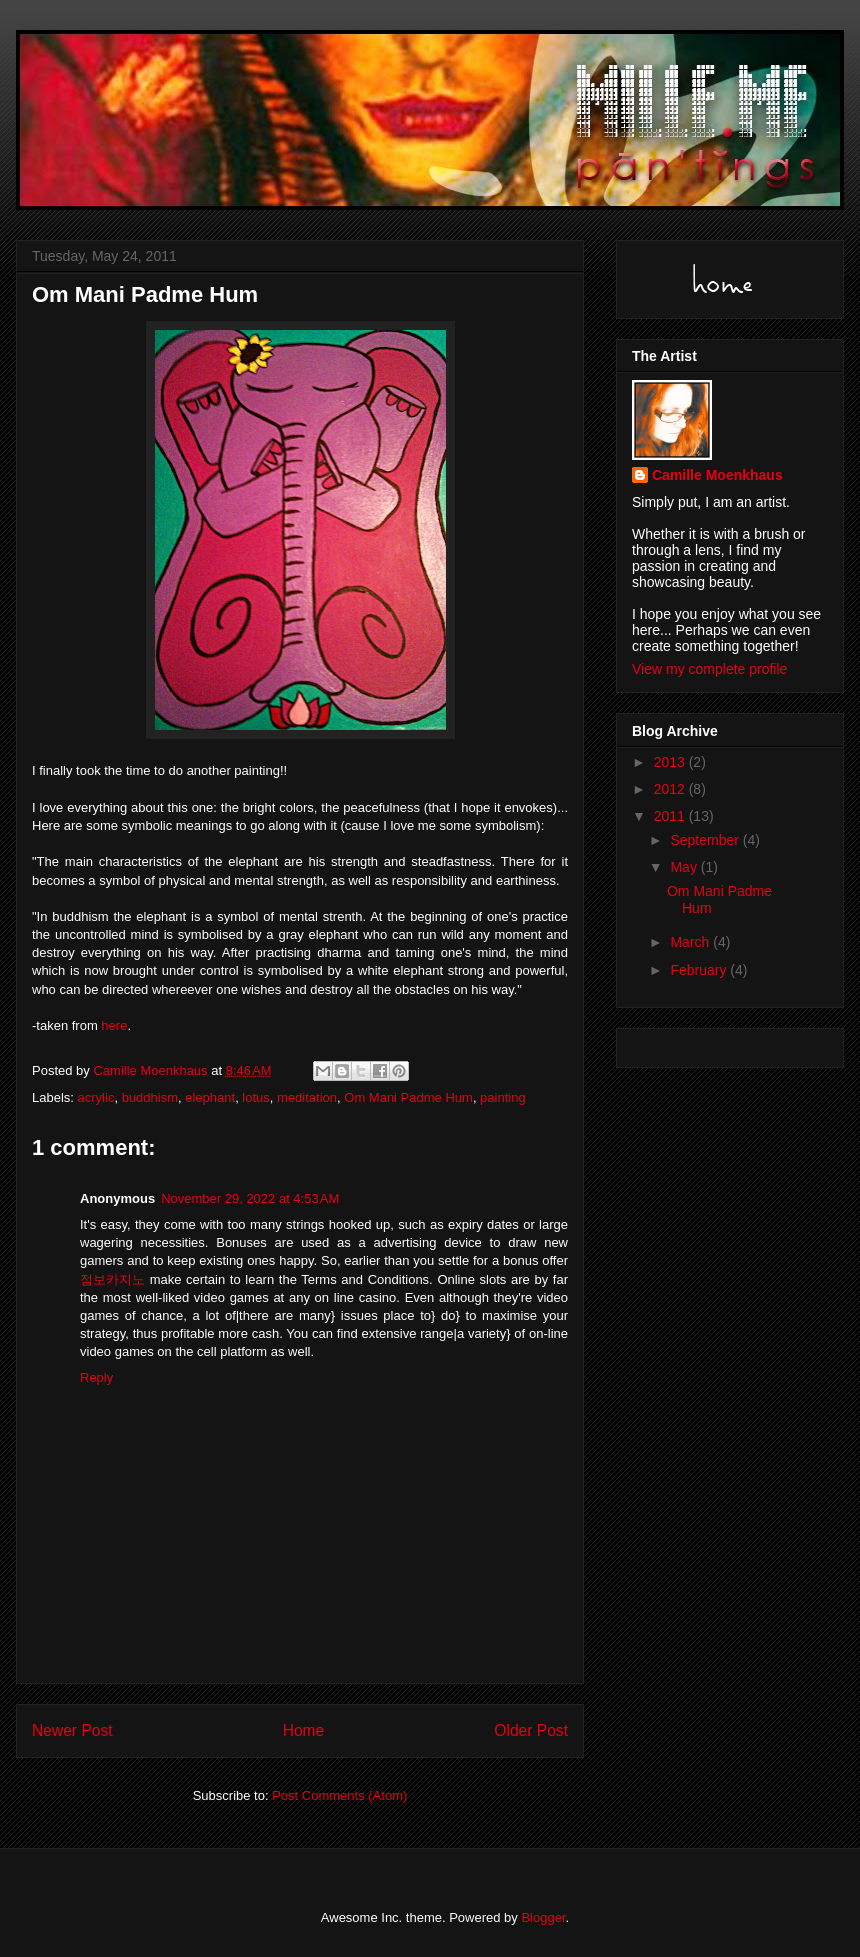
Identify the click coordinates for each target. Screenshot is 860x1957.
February (700, 970)
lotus (255, 1097)
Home (304, 1730)
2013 (671, 762)
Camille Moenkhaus (717, 475)
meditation (307, 1097)
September (706, 840)
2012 (671, 789)
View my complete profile (709, 669)
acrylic (96, 1097)
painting (503, 1097)
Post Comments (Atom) (339, 1795)
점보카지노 (112, 1279)
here (114, 1025)
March (691, 942)
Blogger (543, 1917)
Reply (96, 1377)
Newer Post (72, 1730)
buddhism (150, 1097)
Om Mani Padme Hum (408, 1097)
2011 (671, 816)
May (685, 867)
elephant (210, 1097)
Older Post (531, 1730)
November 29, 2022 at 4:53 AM (250, 1198)
